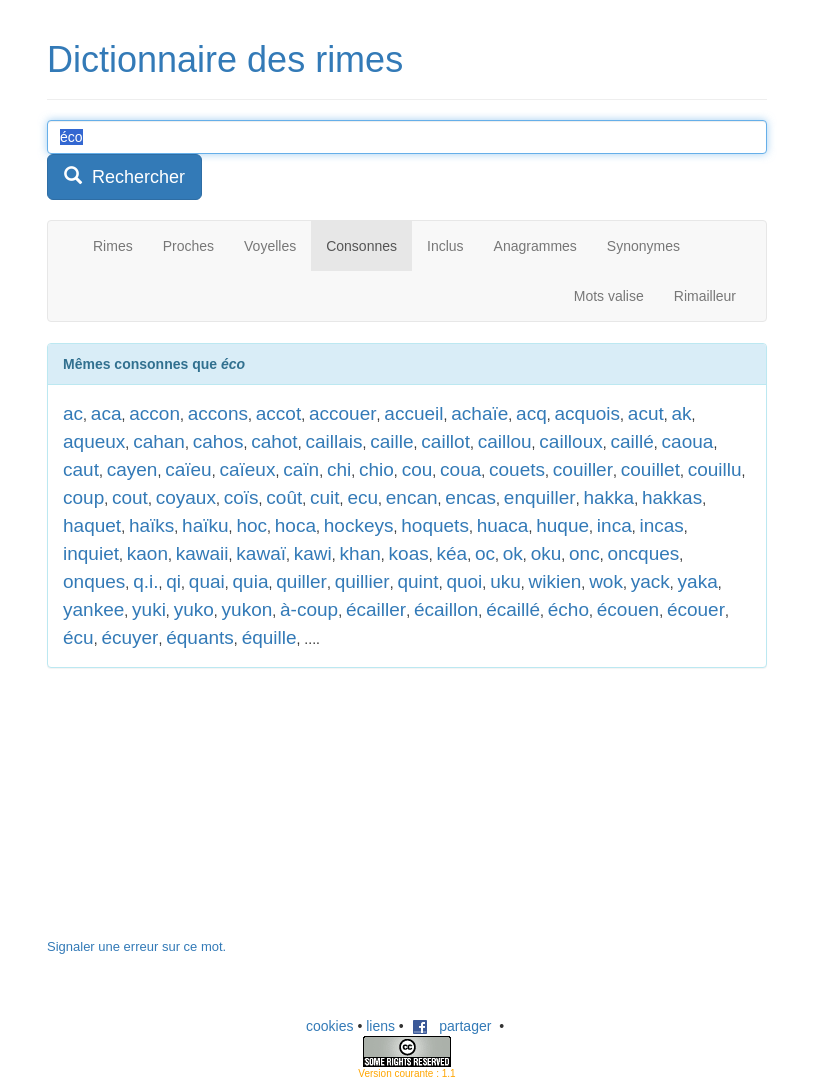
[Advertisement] (197, 813)
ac (73, 413)
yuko (194, 609)
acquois (588, 413)
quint (417, 581)
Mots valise (609, 296)
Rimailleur (705, 296)
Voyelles (270, 246)
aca (106, 413)
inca (614, 525)
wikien (555, 581)
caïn (301, 469)
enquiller (540, 497)
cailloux (570, 441)
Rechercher (124, 176)
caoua (688, 441)
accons (218, 413)
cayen (132, 469)
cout (130, 497)
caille (391, 441)
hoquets (435, 525)
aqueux (94, 441)
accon (154, 413)
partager (452, 1026)
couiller (583, 469)
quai (207, 581)
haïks (151, 525)
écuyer (129, 637)
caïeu (188, 469)
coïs (241, 497)
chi (339, 469)
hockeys (359, 525)
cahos (218, 441)
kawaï (261, 553)
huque (562, 525)
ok (513, 553)
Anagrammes (535, 246)
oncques (643, 553)
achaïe (479, 413)
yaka (698, 581)
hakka (608, 497)
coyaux (186, 497)
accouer (343, 413)
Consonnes (361, 246)
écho (568, 609)
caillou (505, 441)
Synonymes (643, 246)
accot (278, 413)
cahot (274, 441)
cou (417, 469)
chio (376, 469)
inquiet (91, 553)
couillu (715, 469)
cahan (159, 441)
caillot (445, 441)
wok (606, 581)
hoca (295, 525)
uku (505, 581)
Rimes (113, 246)
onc (584, 553)
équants (200, 637)
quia (251, 581)
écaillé (513, 609)
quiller (301, 581)
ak (682, 413)
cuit (325, 497)
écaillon (446, 609)
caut (81, 469)
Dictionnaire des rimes (225, 59)
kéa (451, 553)
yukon (247, 609)
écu (78, 637)
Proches (188, 246)
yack (650, 581)
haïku (205, 525)
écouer (696, 609)
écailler (376, 609)
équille (269, 637)
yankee (93, 609)
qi (173, 581)
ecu (362, 497)
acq (531, 413)
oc (485, 553)
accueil (413, 413)
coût (284, 497)
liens (380, 1026)
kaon (147, 553)
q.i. (145, 581)
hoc (251, 525)
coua (460, 469)
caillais (333, 441)
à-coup (309, 609)
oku (546, 553)
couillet (650, 469)
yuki (149, 609)
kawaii (202, 553)
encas (470, 497)
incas (662, 525)
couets (517, 469)
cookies (329, 1026)
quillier (362, 581)
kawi (313, 553)
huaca (503, 525)
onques (94, 581)
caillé (632, 441)
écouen (628, 609)
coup (83, 497)
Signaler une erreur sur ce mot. (136, 946)
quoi (464, 581)
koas (409, 553)
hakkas (672, 497)
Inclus (445, 246)
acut (646, 413)
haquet (92, 525)
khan (360, 553)
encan (412, 497)
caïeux (247, 469)
